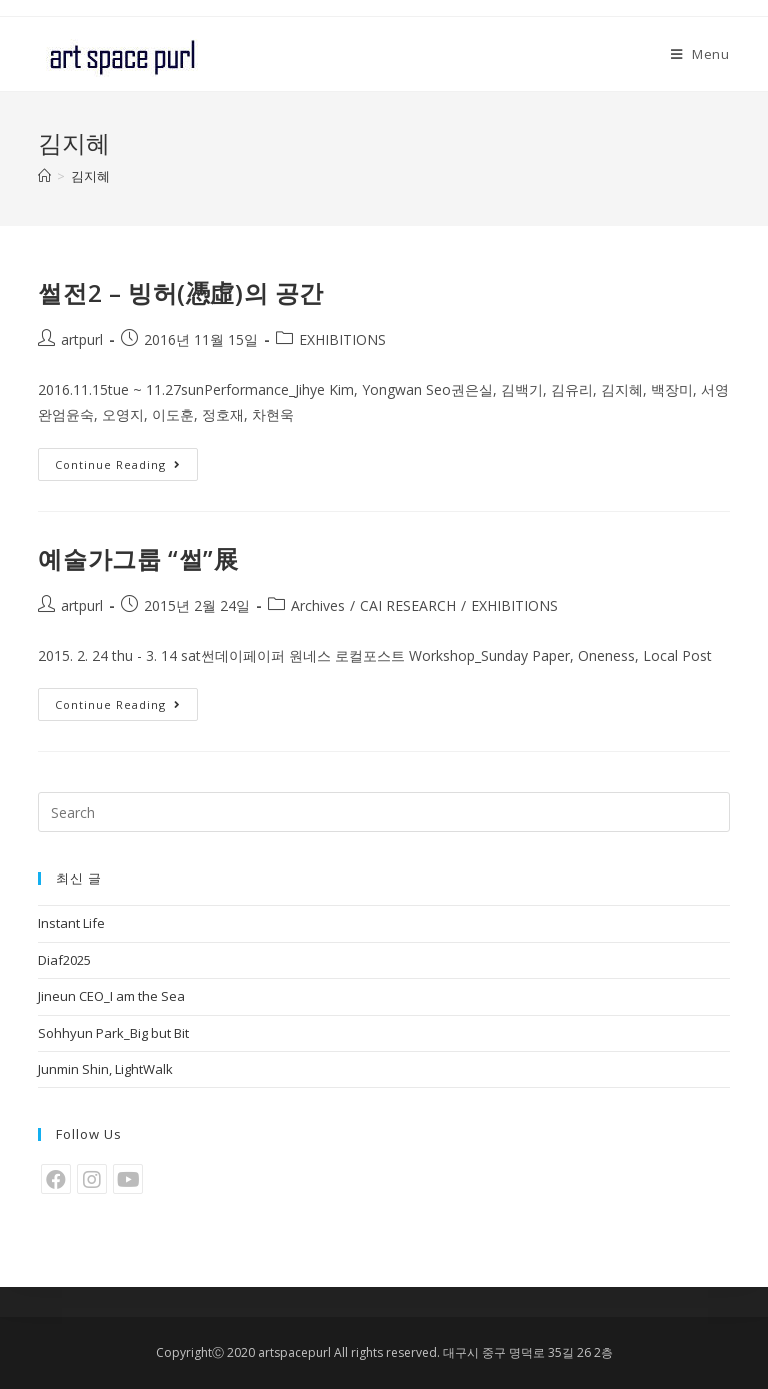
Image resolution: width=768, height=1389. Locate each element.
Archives (318, 605)
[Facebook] (56, 1179)
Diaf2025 (64, 960)
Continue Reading (118, 464)
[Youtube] (128, 1179)
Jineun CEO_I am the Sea (111, 996)
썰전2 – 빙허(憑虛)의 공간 (181, 292)
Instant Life (71, 923)
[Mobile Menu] (700, 54)
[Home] (44, 176)
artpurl (82, 339)
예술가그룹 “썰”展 (138, 558)
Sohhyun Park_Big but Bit (113, 1033)
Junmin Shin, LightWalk (105, 1069)
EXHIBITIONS (342, 339)
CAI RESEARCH (408, 605)
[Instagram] (92, 1179)
